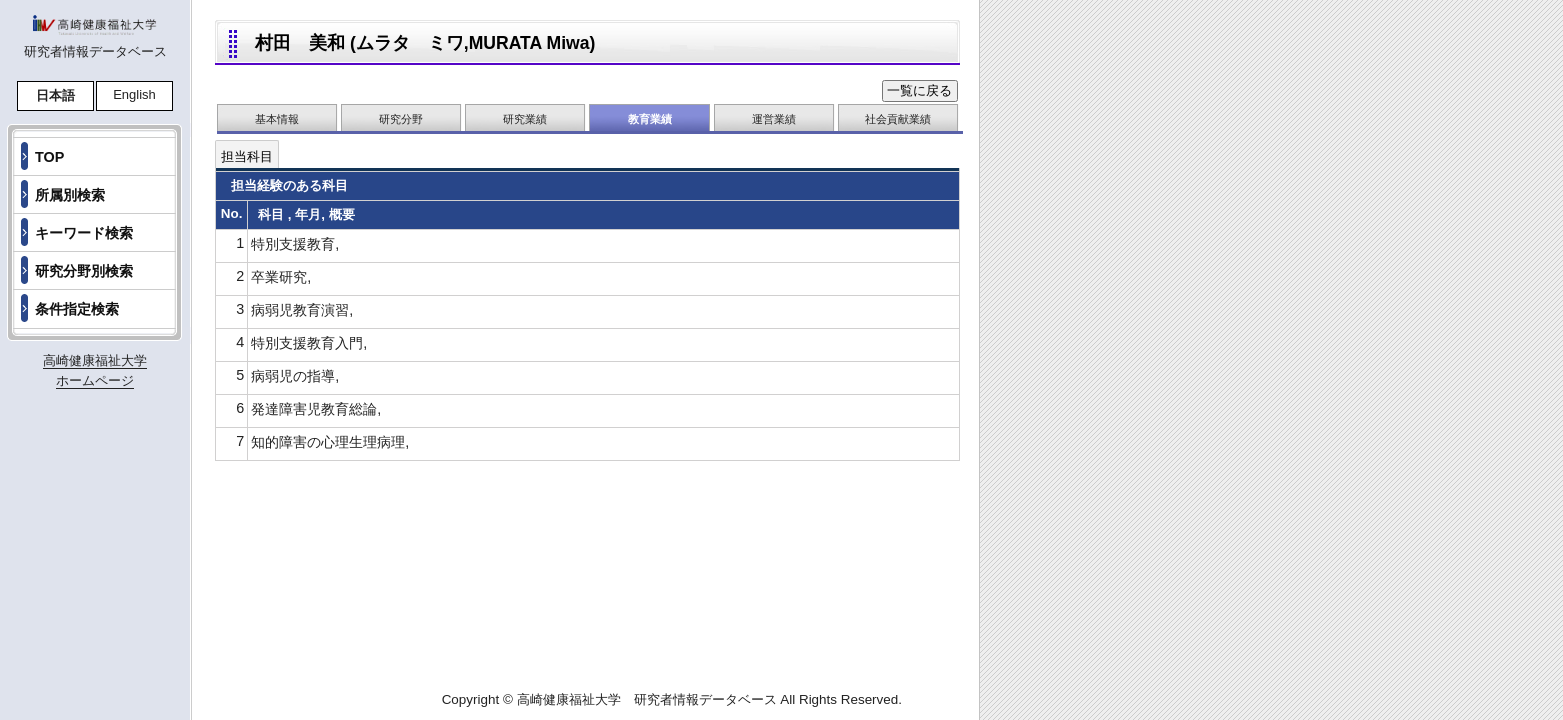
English (134, 94)
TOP (49, 157)
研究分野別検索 (84, 271)
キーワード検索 (84, 233)
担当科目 (247, 156)
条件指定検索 (77, 309)
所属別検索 (70, 195)
